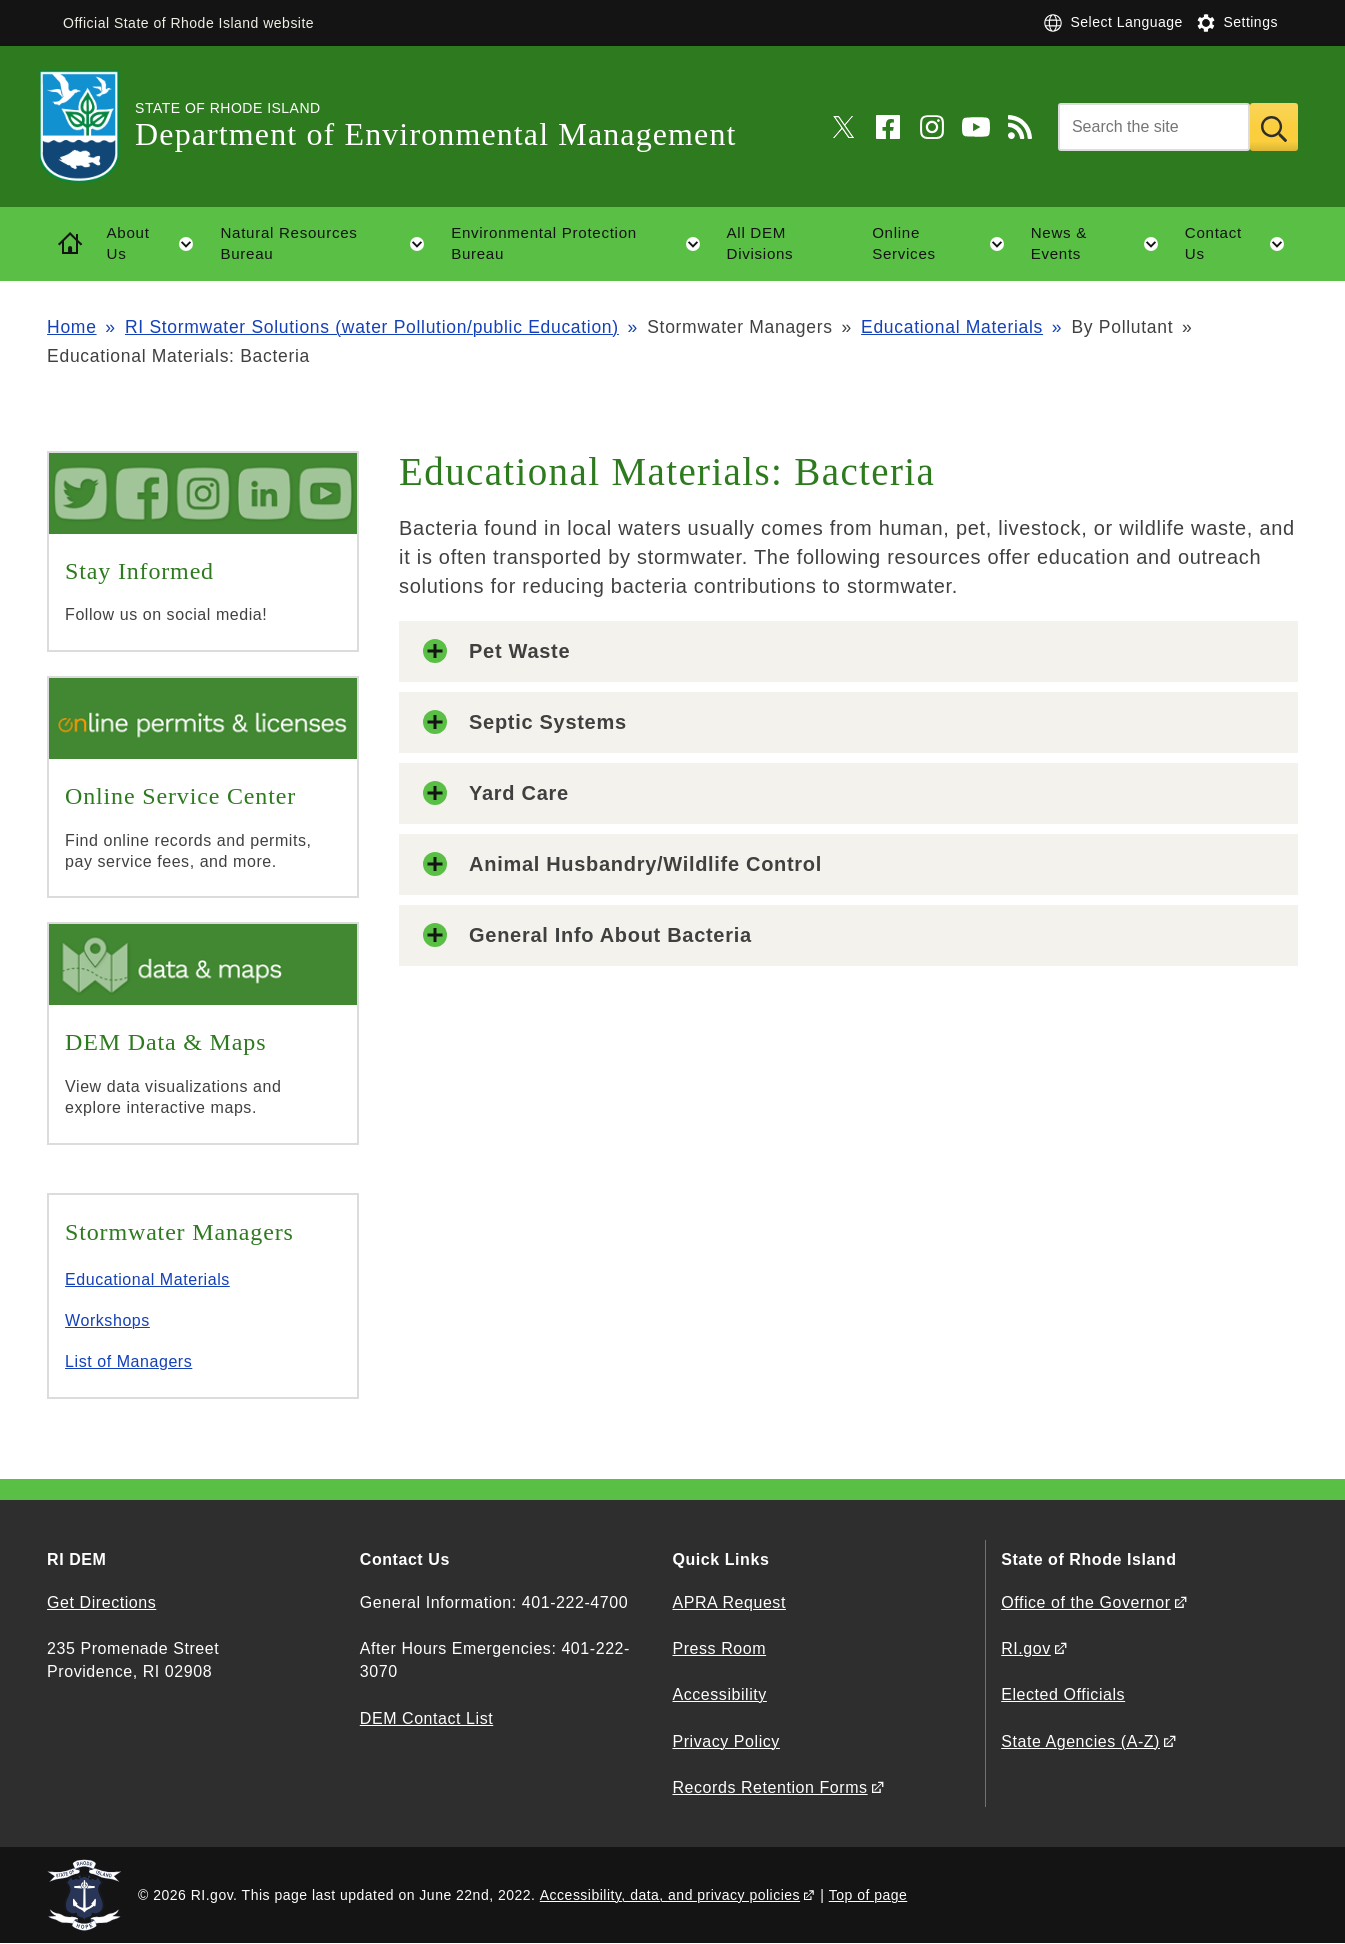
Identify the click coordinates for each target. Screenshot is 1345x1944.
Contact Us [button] (1241, 244)
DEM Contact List (426, 1718)
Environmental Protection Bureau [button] (582, 244)
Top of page (868, 1895)
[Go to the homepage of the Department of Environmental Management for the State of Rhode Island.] (91, 126)
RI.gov (1026, 1648)
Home (71, 327)
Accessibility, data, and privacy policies (670, 1895)
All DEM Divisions (760, 243)
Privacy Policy (725, 1741)
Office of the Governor (1085, 1602)
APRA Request (728, 1602)
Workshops (107, 1320)
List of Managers (128, 1361)
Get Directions (101, 1602)
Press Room (719, 1648)
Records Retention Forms (769, 1787)
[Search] (1154, 127)
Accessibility (719, 1694)
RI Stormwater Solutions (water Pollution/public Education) (372, 327)
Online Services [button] (944, 244)
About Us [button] (157, 244)
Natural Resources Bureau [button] (328, 244)
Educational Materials (952, 327)
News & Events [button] (1101, 244)
